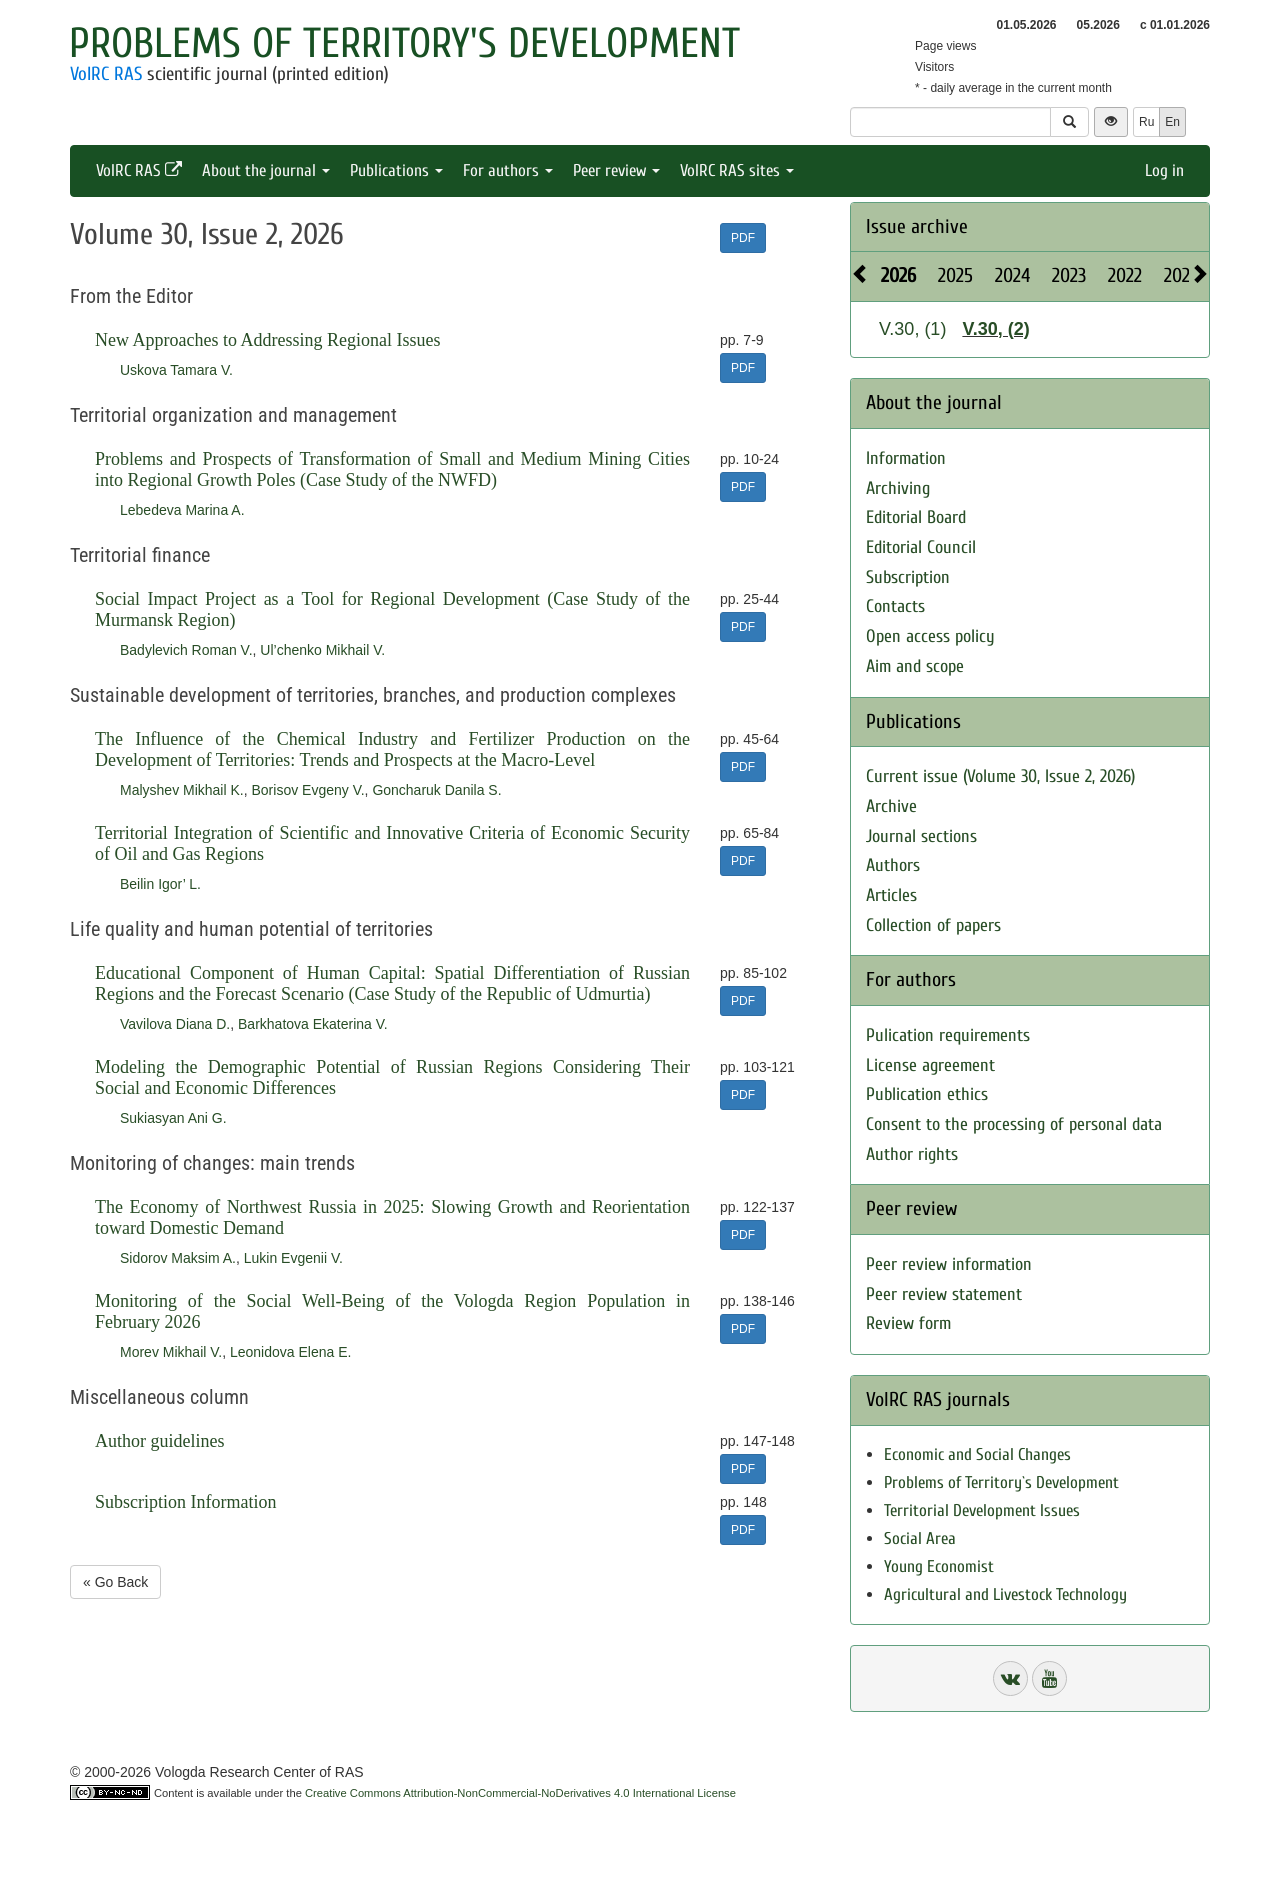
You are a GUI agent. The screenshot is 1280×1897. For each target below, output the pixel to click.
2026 (898, 275)
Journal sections (921, 836)
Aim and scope (915, 666)
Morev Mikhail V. (171, 1352)
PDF (743, 238)
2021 (1180, 275)
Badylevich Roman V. (186, 650)
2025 (955, 275)
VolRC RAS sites (737, 170)
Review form (908, 1323)
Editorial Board (916, 517)
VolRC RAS (106, 74)
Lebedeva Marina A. (182, 510)
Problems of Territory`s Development (1001, 1482)
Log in (1164, 170)
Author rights (912, 1154)
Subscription (908, 577)
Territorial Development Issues (982, 1510)
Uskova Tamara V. (176, 370)
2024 (1012, 275)
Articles (891, 895)
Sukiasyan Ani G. (173, 1118)
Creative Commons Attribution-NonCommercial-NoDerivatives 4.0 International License (520, 1793)
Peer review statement (944, 1294)
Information (906, 458)
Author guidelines (159, 1441)
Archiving (898, 488)
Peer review (616, 170)
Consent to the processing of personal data (1014, 1124)
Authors (893, 865)
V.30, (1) (912, 329)
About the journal (266, 170)
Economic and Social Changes (977, 1454)
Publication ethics (927, 1094)
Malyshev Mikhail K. (182, 790)
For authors (508, 170)
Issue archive (917, 226)
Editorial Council (921, 547)
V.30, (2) (995, 329)
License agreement (930, 1065)
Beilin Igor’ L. (160, 884)
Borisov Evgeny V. (307, 790)
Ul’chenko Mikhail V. (322, 650)
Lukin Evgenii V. (293, 1258)
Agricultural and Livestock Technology (1005, 1594)
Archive (891, 806)
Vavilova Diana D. (175, 1024)
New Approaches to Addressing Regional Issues (267, 340)
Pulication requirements (948, 1035)
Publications (396, 170)
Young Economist (939, 1566)
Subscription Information (185, 1502)
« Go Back (115, 1582)
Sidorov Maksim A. (178, 1258)
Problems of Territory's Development (404, 43)
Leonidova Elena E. (290, 1352)
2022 (1125, 275)
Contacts (895, 606)
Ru (1146, 122)
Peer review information (949, 1264)
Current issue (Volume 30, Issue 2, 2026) (1000, 776)
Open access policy (930, 636)
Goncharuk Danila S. (436, 790)
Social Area (920, 1538)
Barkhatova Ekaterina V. (313, 1024)
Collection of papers (933, 925)
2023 (1069, 275)
